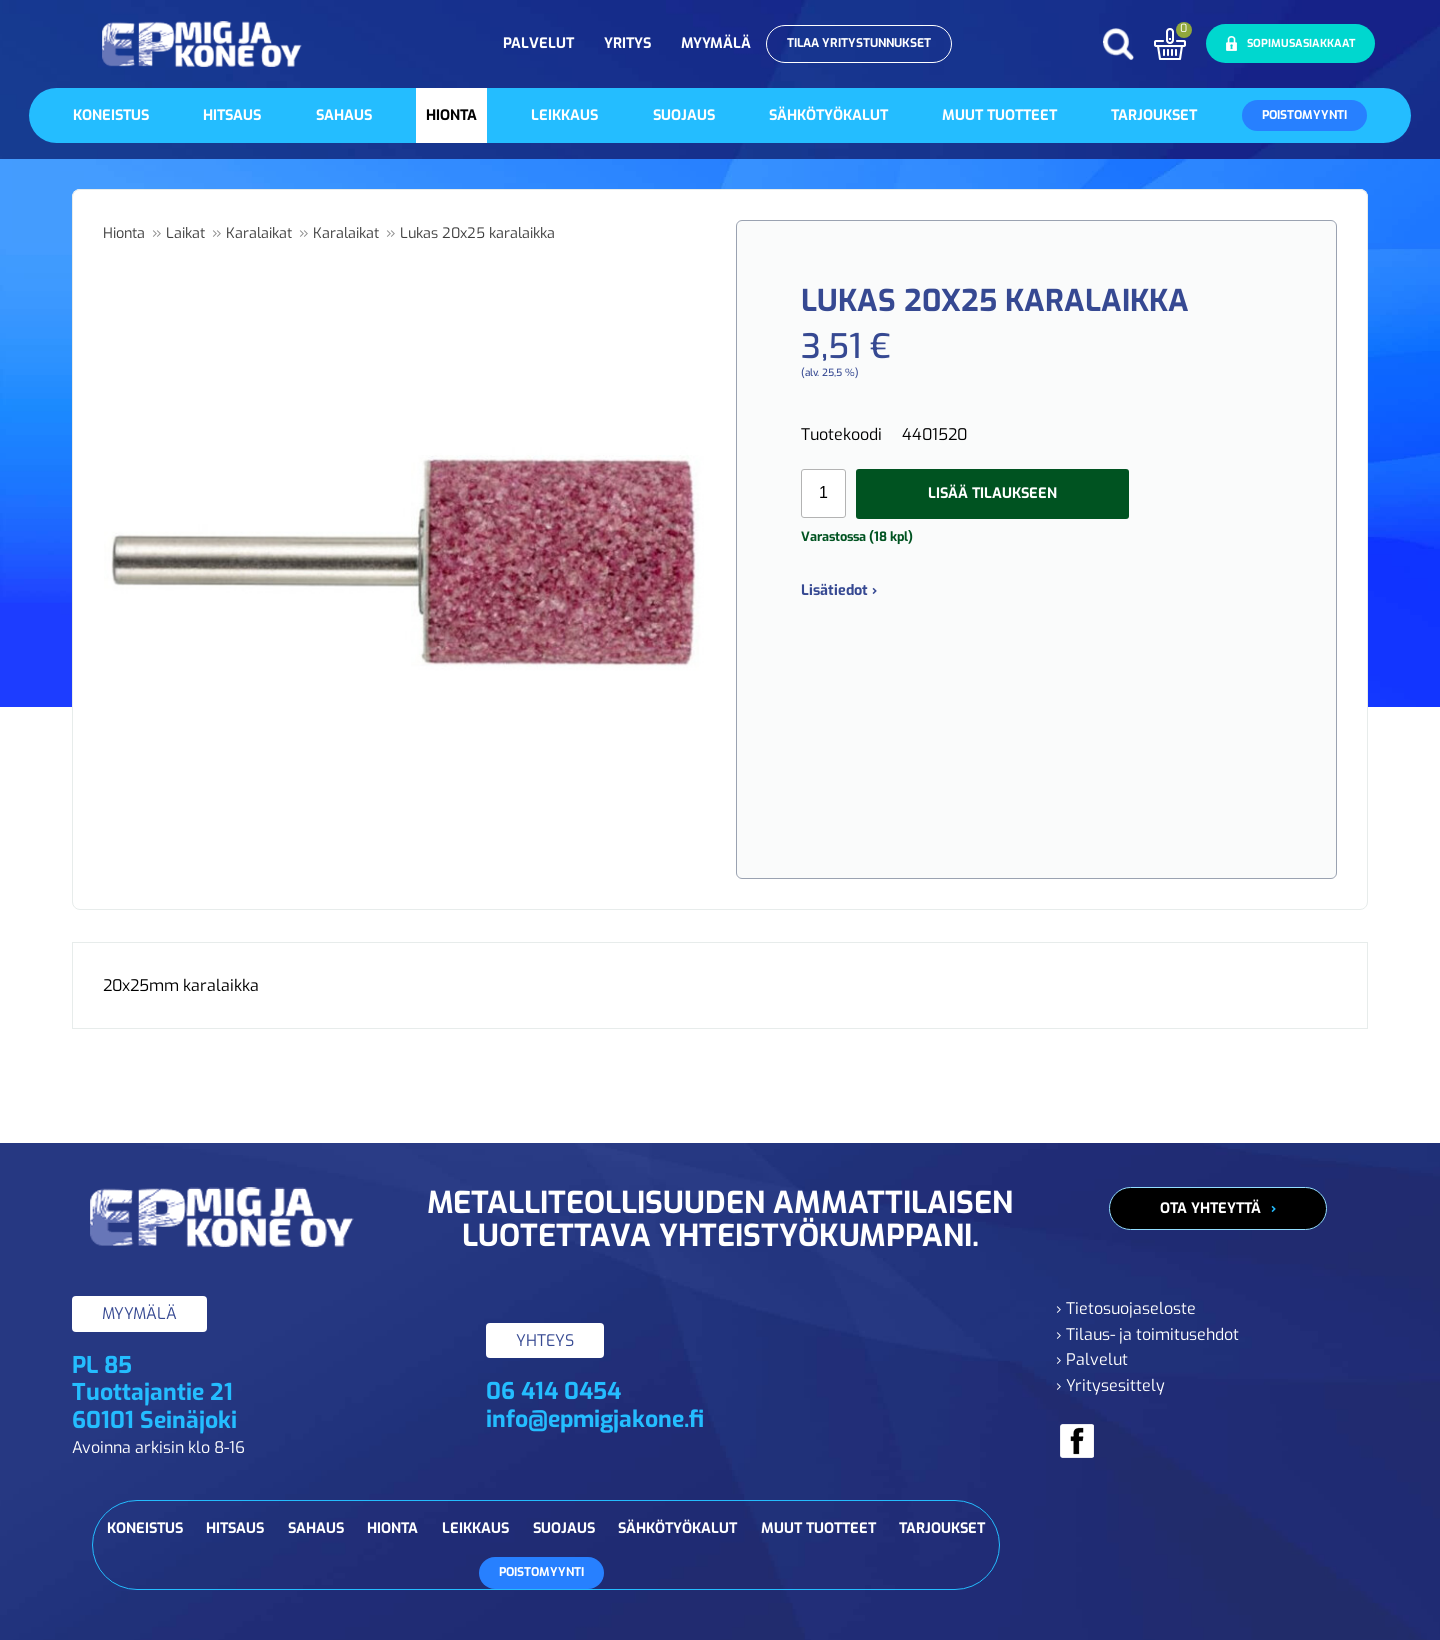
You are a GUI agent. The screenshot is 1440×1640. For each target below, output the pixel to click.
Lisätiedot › (839, 590)
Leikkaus (564, 115)
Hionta (451, 115)
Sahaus (344, 115)
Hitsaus (232, 115)
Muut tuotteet (999, 115)
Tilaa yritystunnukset (859, 43)
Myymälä (716, 43)
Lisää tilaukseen (992, 493)
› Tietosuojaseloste (1126, 1308)
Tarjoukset (1154, 115)
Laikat (185, 233)
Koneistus (111, 115)
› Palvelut (1092, 1359)
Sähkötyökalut (828, 115)
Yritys (627, 43)
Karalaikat (259, 233)
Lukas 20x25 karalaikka (477, 233)
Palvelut (538, 43)
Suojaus (684, 115)
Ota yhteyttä (1210, 1208)
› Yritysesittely (1110, 1385)
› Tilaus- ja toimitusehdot (1147, 1334)
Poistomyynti (1304, 115)
